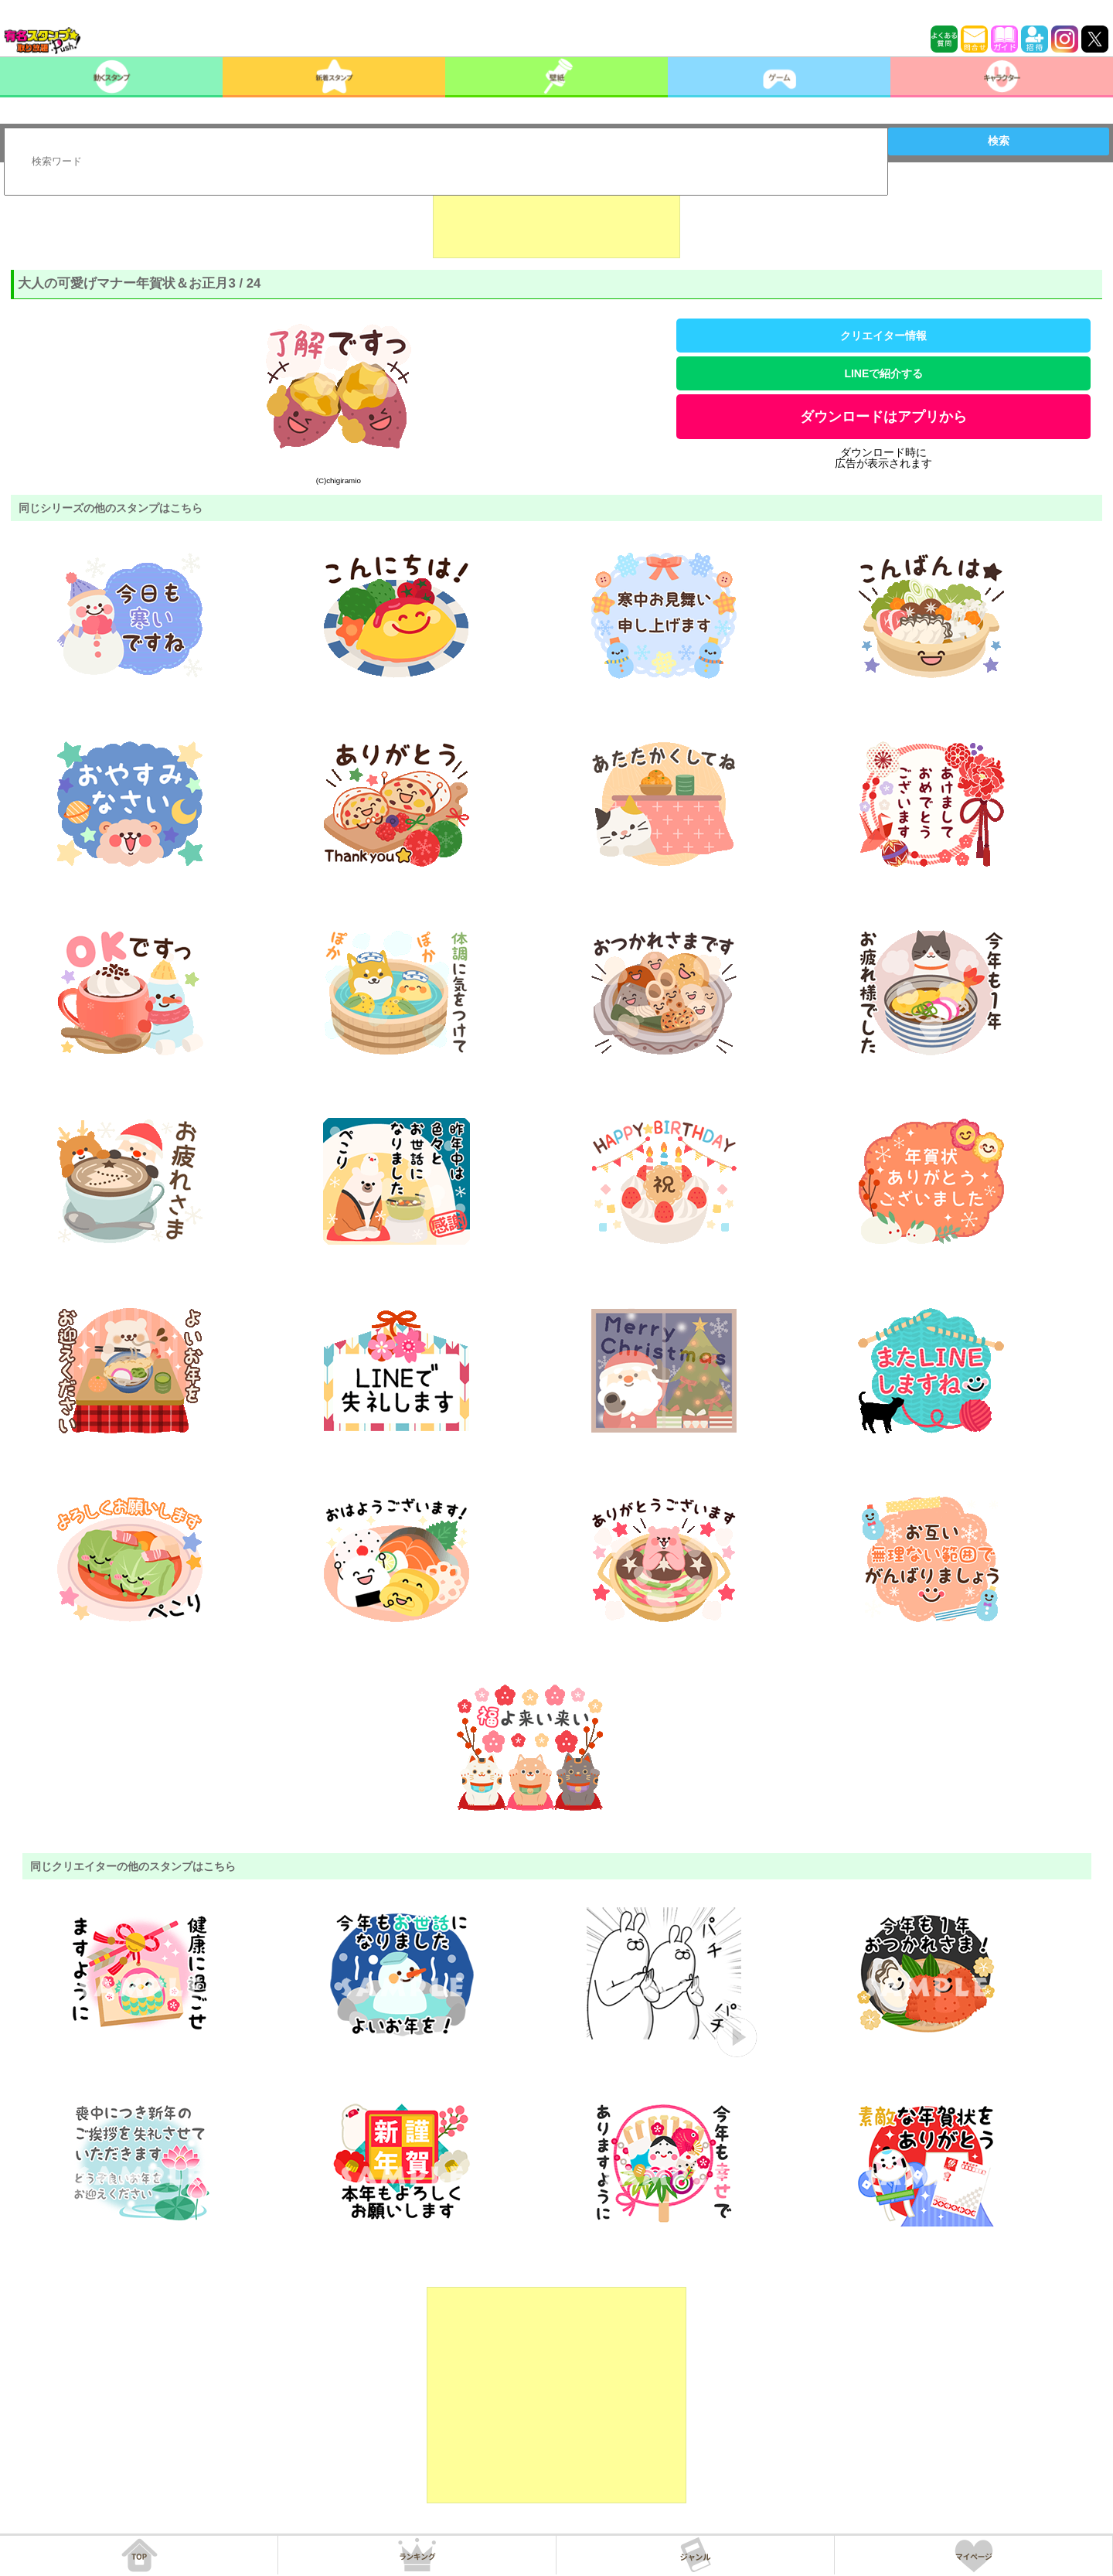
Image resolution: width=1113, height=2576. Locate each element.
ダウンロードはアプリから (883, 416)
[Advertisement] (556, 219)
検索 (998, 141)
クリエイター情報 (883, 335)
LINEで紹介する (883, 373)
